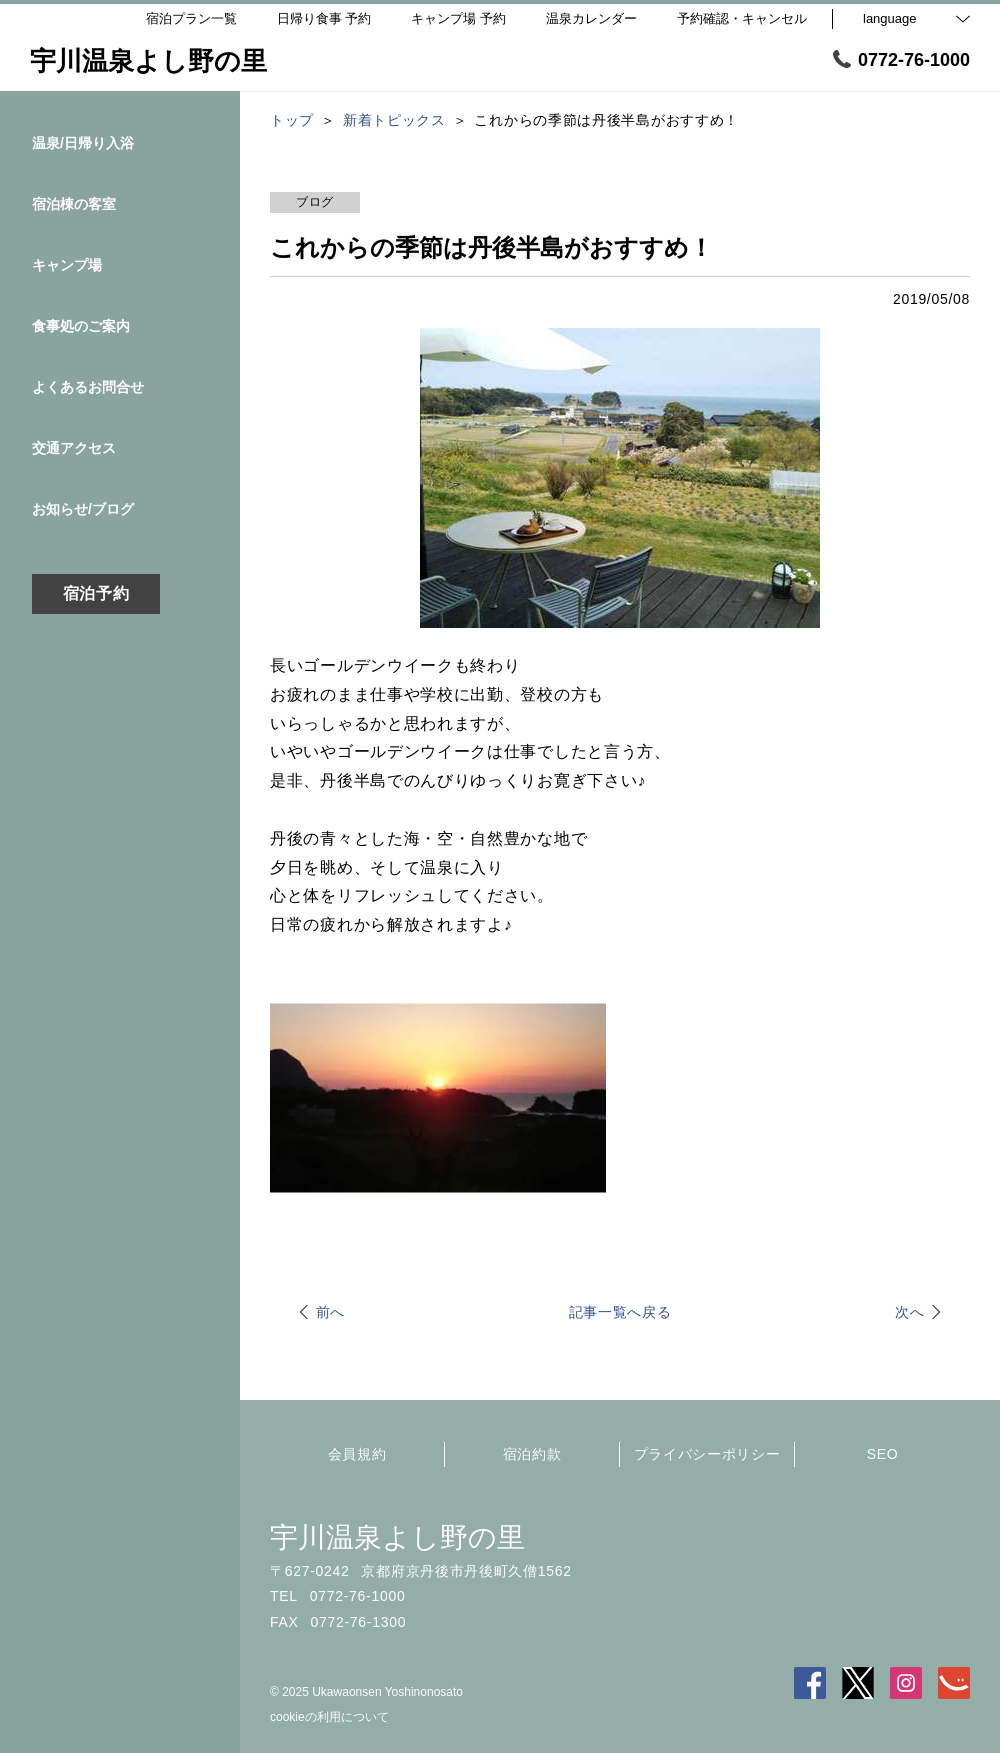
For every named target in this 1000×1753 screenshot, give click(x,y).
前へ (330, 1312)
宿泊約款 (532, 1454)
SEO (883, 1454)
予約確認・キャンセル (742, 18)
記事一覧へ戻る (620, 1312)
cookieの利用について (329, 1717)
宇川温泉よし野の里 (397, 1537)
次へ (909, 1312)
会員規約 (357, 1454)
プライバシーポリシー (707, 1454)
